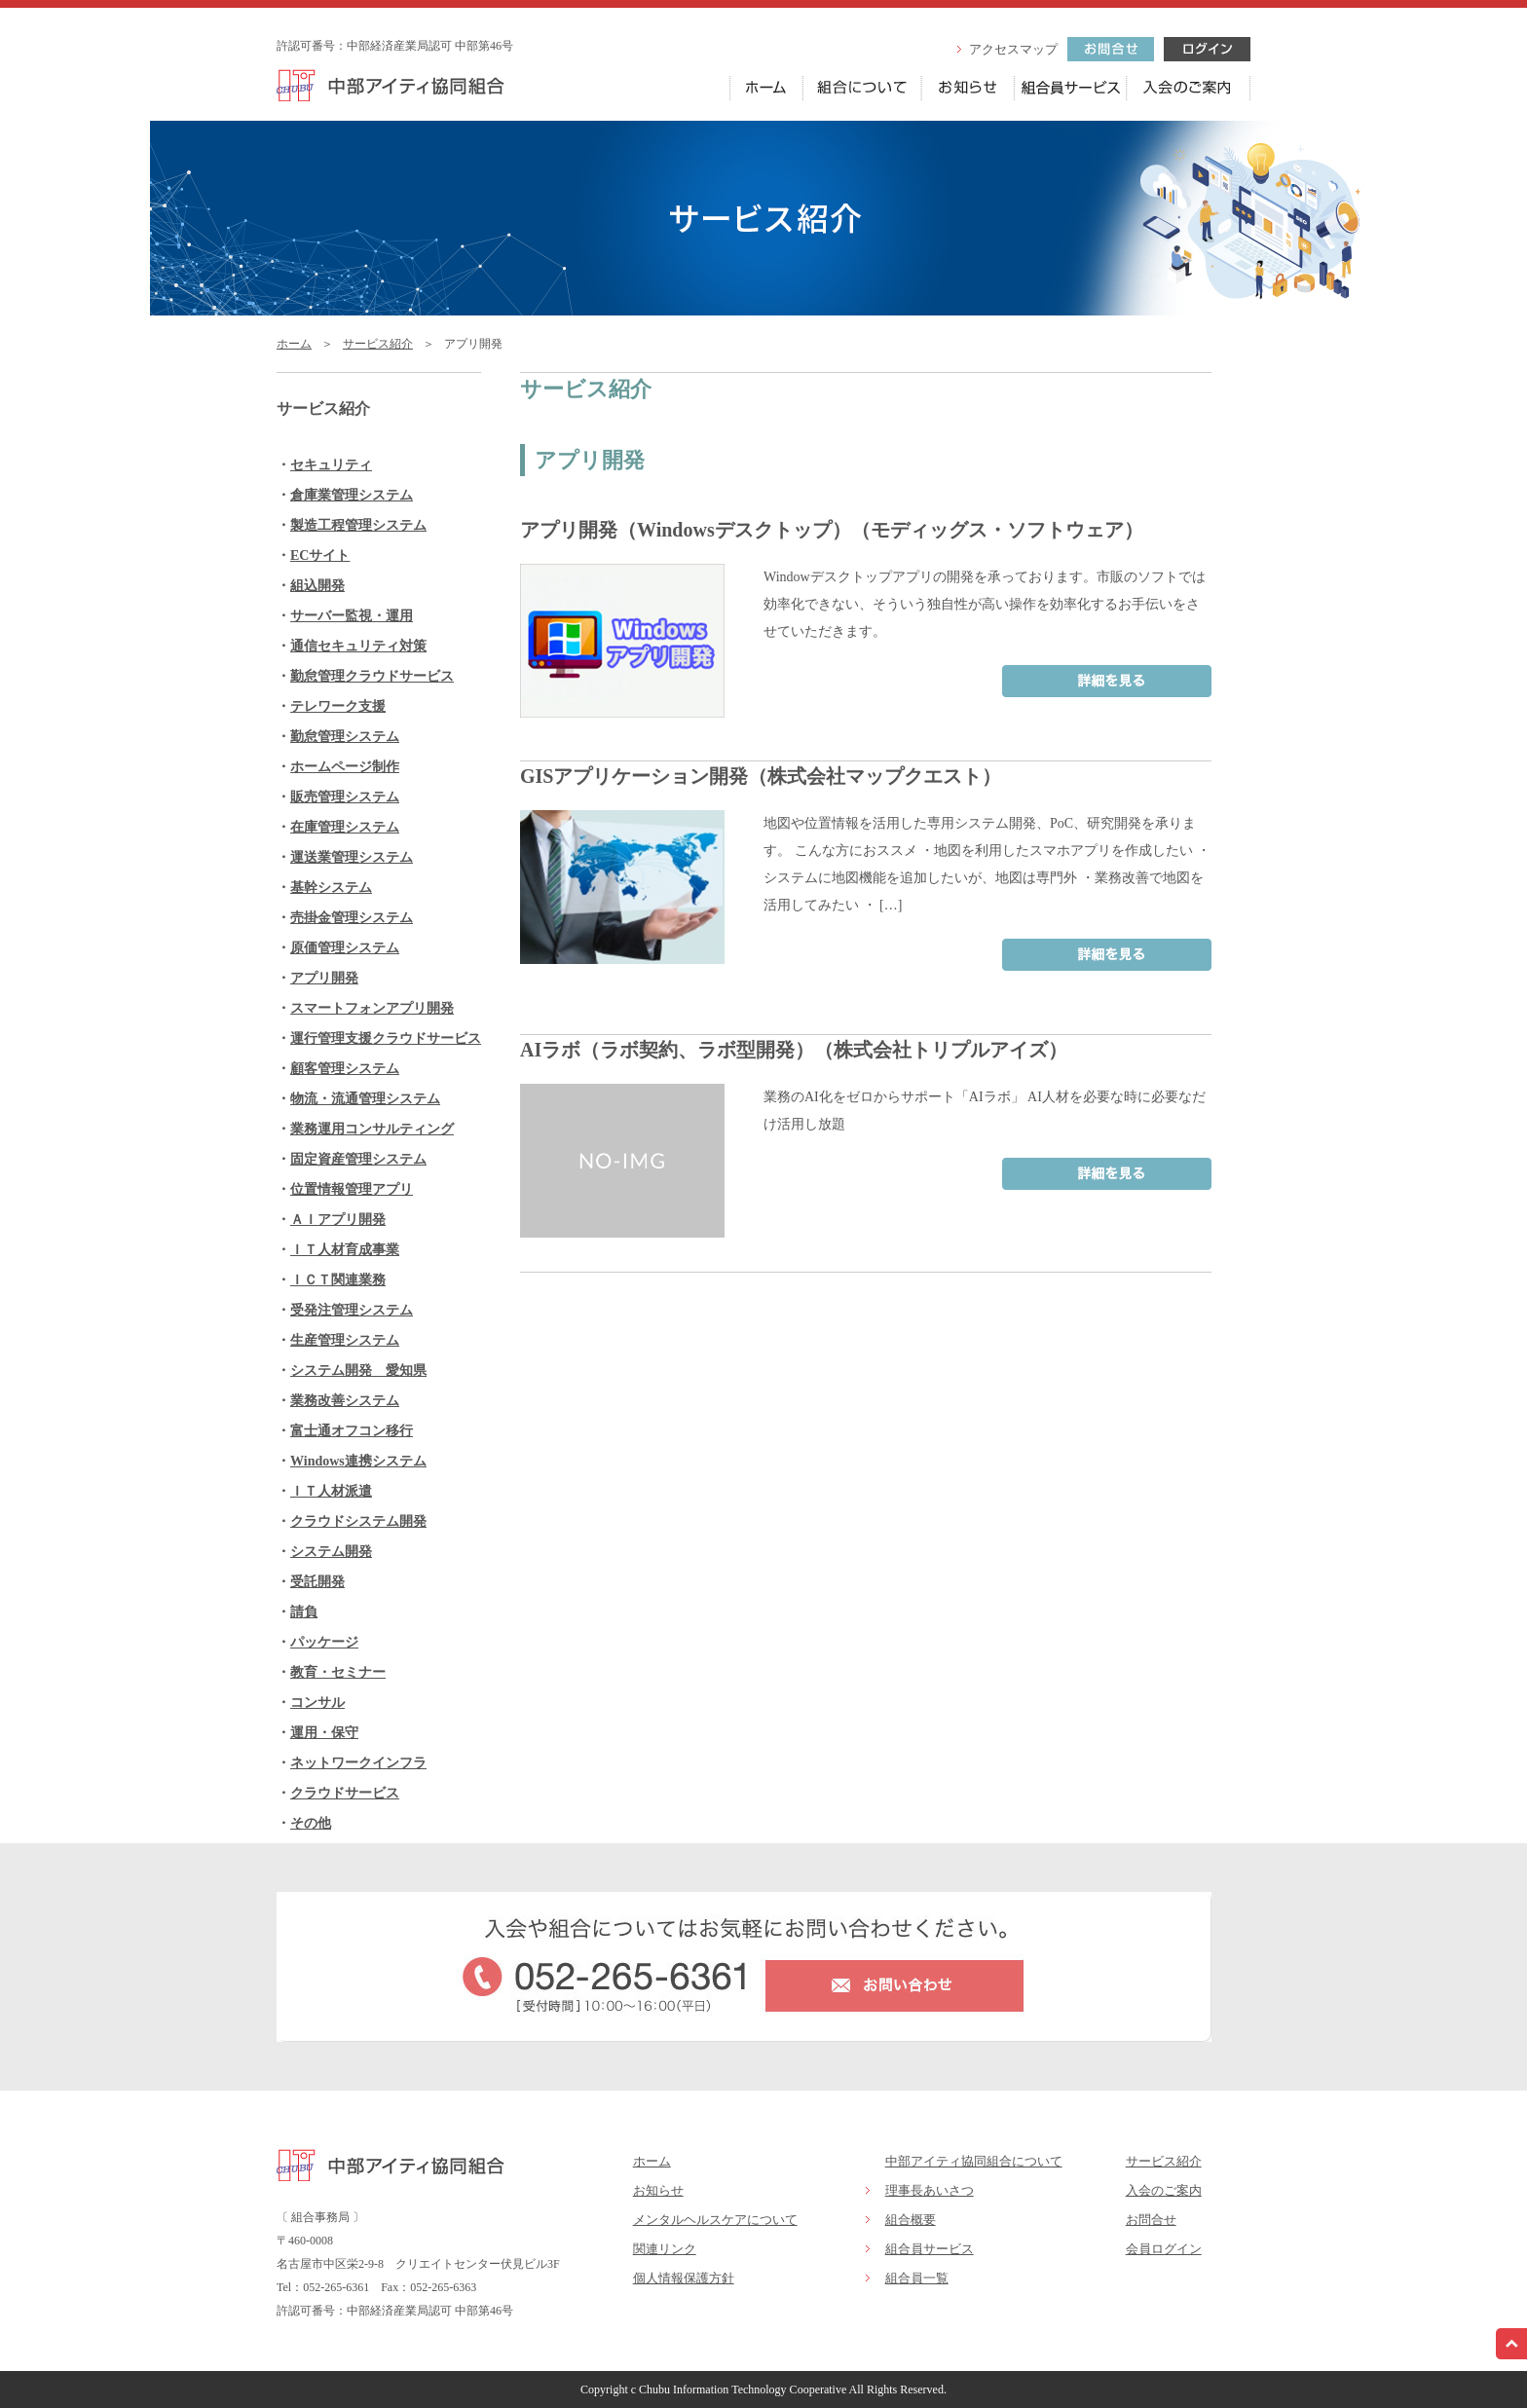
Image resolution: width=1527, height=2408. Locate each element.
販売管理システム (344, 797)
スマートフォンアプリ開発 (372, 1008)
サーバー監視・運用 (351, 616)
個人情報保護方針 (683, 2278)
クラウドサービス (344, 1793)
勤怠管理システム (344, 736)
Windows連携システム (358, 1461)
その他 (310, 1823)
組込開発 (317, 585)
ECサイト (320, 555)
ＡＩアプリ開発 (338, 1219)
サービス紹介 (378, 344)
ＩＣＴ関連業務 (338, 1280)
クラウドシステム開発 (358, 1521)
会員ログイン (1164, 2248)
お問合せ (1151, 2219)
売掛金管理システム (351, 917)
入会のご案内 (1164, 2190)
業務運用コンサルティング (372, 1129)
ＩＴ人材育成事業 (344, 1249)
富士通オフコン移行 (351, 1431)
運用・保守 (324, 1732)
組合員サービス (929, 2248)
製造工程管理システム (358, 525)
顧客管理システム (344, 1068)
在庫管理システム (344, 827)
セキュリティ (331, 465)
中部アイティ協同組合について (973, 2161)
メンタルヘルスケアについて (715, 2219)
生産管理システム (344, 1340)
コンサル (317, 1702)
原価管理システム (344, 948)
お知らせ (658, 2190)
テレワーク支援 (338, 706)
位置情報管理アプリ (351, 1189)
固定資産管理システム (358, 1159)
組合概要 (910, 2219)
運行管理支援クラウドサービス (385, 1038)
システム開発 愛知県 (358, 1370)
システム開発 (331, 1551)
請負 (303, 1612)
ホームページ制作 (344, 766)
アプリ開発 (324, 978)
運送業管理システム (351, 857)
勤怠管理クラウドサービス (372, 676)
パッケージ (324, 1642)
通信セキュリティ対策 (358, 646)
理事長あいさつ (929, 2190)
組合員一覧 (917, 2278)
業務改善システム (344, 1400)
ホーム (294, 344)
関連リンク (664, 2248)
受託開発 (317, 1581)
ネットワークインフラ (358, 1763)
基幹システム (331, 887)
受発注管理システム (351, 1310)
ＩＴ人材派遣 (331, 1491)
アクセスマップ (1013, 49)
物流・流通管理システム (365, 1099)
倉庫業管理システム (351, 495)
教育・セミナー (338, 1672)
